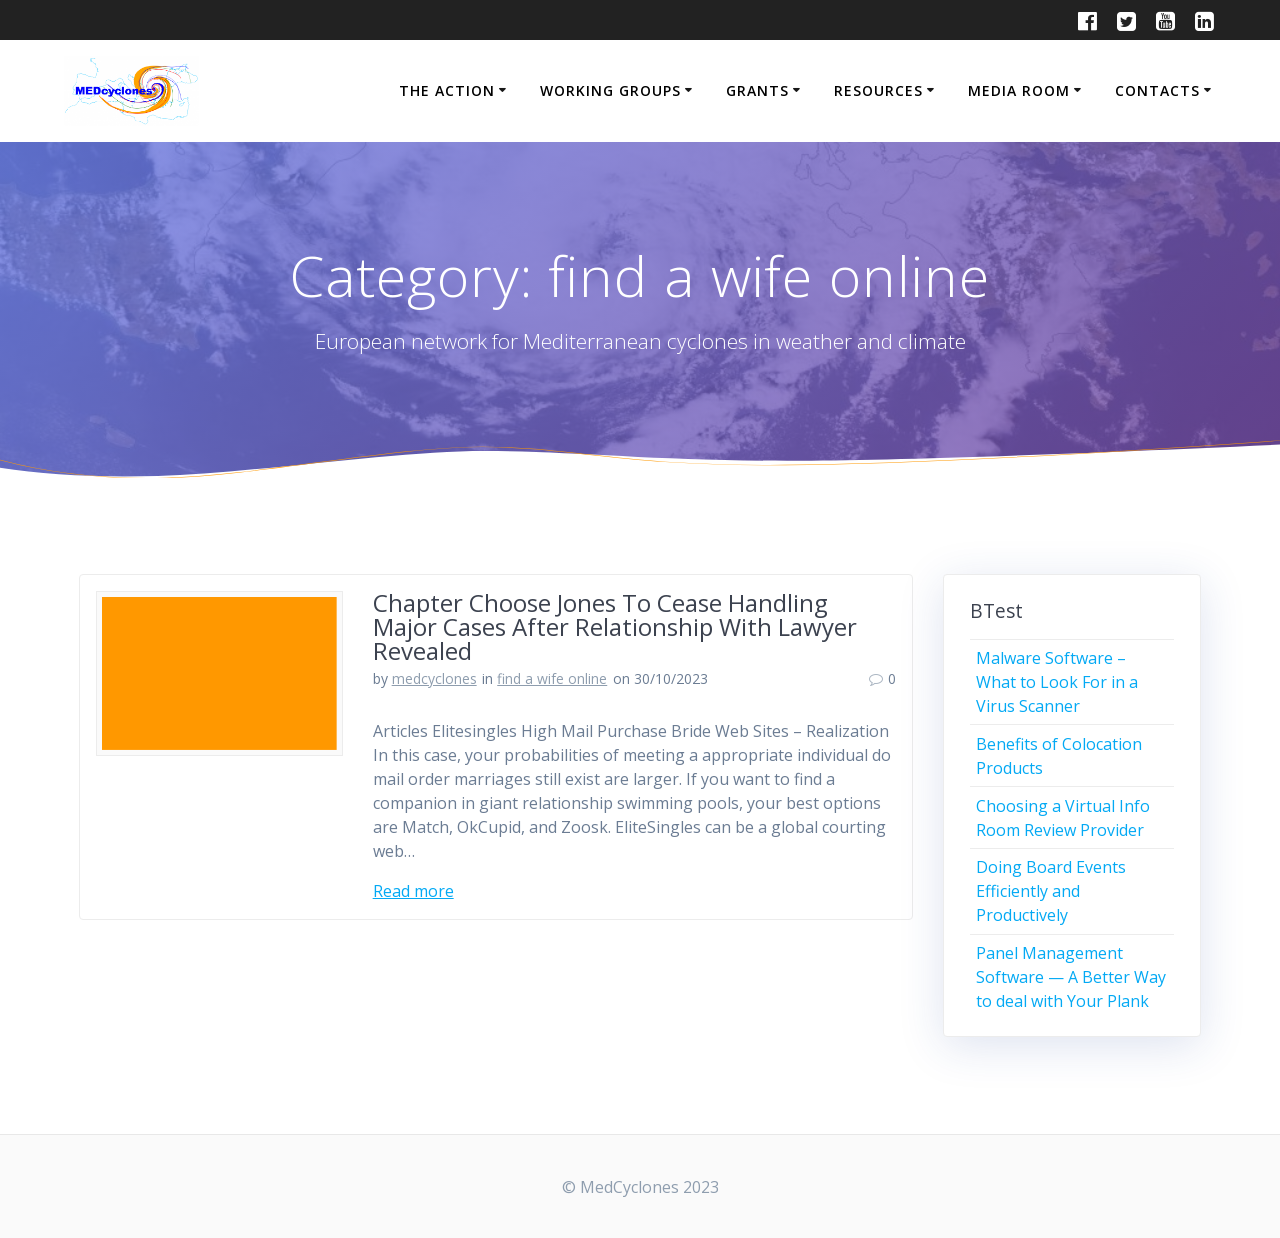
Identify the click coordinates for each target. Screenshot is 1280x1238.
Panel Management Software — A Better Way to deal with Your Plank (1071, 977)
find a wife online (552, 678)
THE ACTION (447, 90)
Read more (413, 891)
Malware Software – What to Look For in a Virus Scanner (1057, 682)
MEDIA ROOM (1019, 90)
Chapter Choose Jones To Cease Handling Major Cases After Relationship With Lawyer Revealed (615, 626)
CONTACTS (1157, 90)
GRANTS (757, 90)
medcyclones (434, 678)
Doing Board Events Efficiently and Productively (1051, 891)
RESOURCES (878, 90)
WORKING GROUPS (610, 90)
